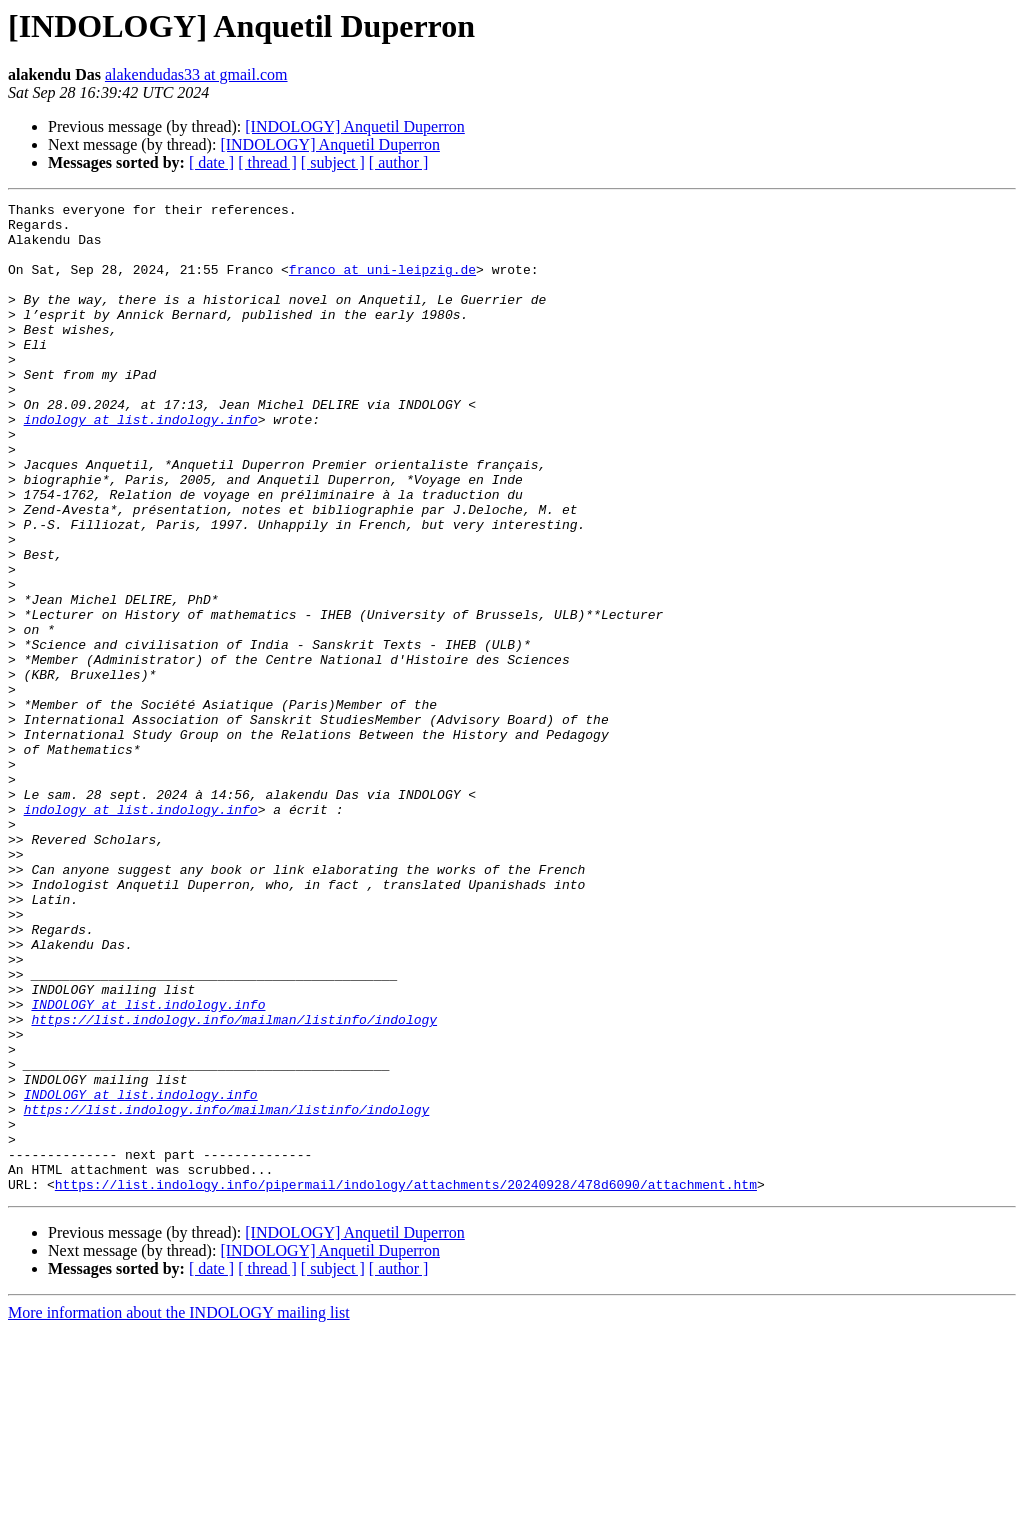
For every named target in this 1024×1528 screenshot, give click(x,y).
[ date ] (211, 162)
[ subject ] (333, 162)
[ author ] (399, 162)
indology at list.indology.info (141, 464)
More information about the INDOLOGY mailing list (179, 1510)
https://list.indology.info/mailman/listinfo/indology (234, 1184)
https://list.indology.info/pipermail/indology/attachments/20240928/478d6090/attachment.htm (406, 1382)
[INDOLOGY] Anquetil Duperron (355, 126)
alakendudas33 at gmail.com (196, 74)
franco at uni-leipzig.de (382, 284)
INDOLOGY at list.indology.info (148, 1166)
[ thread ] (267, 162)
